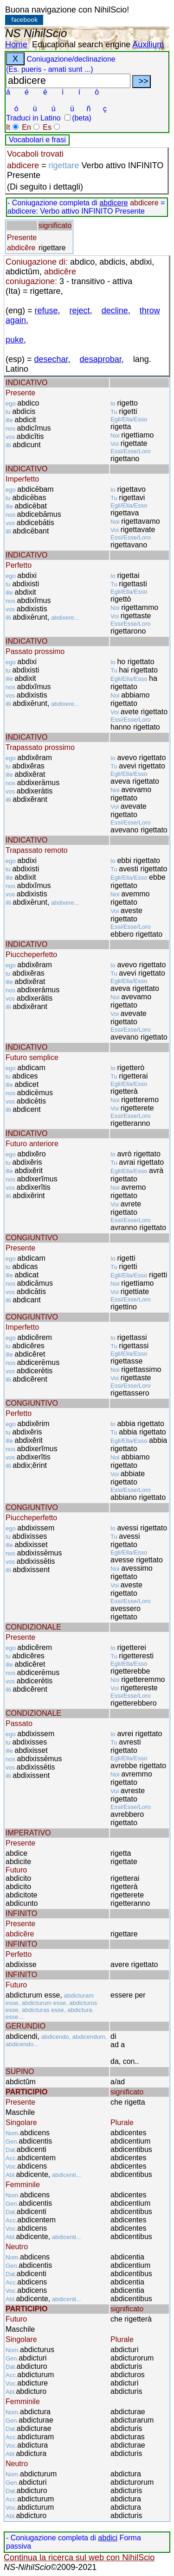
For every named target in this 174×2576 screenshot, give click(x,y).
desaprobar (101, 359)
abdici (107, 2538)
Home (16, 44)
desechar (51, 359)
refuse (46, 310)
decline (115, 310)
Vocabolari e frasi (37, 140)
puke (15, 339)
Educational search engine (81, 44)
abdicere (113, 203)
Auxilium (148, 44)
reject (80, 310)
